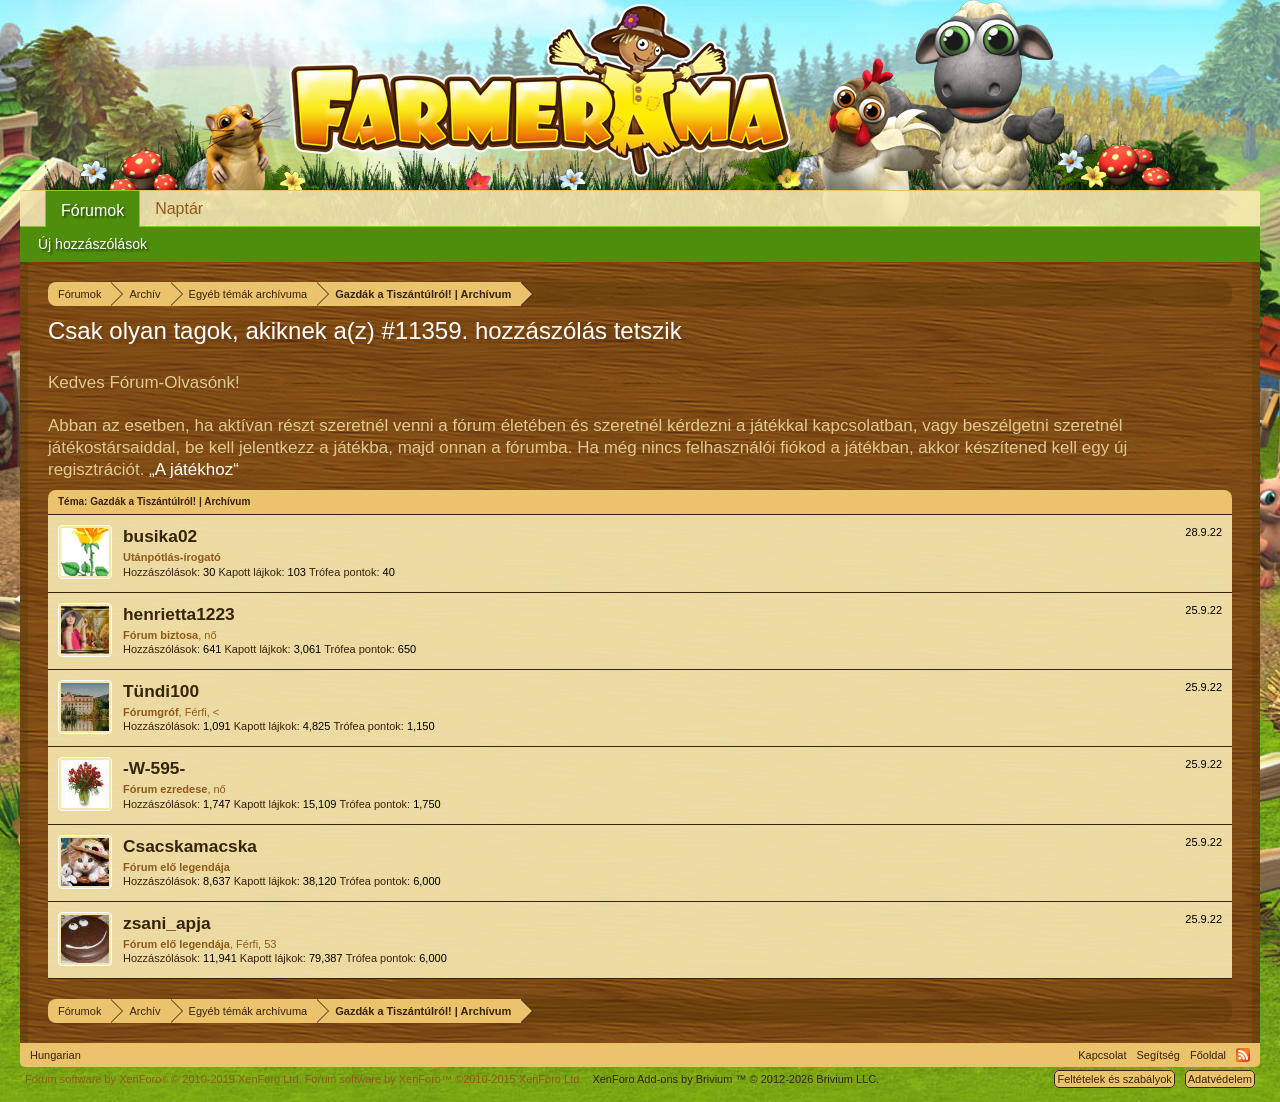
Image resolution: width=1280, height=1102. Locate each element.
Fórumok (92, 210)
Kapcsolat (1102, 1055)
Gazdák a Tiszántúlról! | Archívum (170, 501)
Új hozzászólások (92, 244)
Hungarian (55, 1055)
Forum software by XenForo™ (444, 1079)
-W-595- (154, 768)
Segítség (1158, 1055)
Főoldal (1208, 1055)
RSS (1243, 1055)
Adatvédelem (1220, 1079)
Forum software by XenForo (163, 1079)
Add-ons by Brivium (735, 1079)
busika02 (160, 536)
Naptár (179, 208)
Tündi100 (161, 691)
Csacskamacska (190, 846)
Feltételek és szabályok (1114, 1079)
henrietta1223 (179, 614)
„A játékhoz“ (194, 469)
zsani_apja (167, 923)
